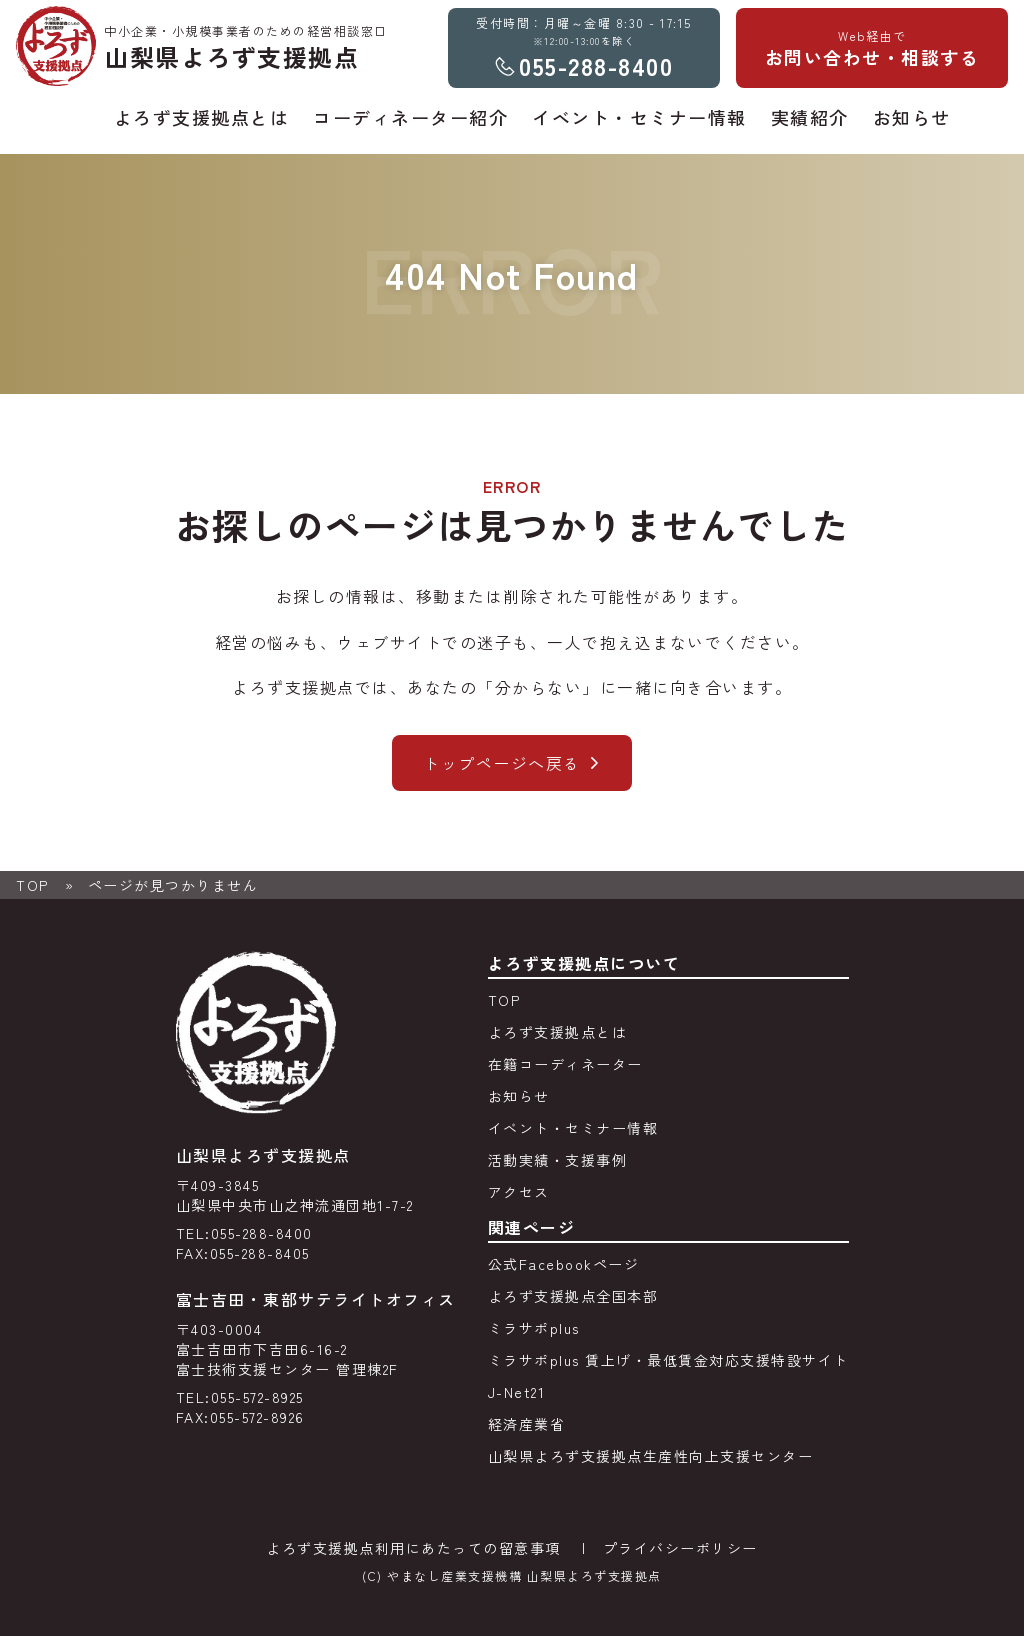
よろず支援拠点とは (558, 1032)
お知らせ (519, 1096)
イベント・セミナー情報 (573, 1128)
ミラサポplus (534, 1328)
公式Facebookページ (564, 1264)
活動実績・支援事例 (558, 1160)
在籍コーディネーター (565, 1064)
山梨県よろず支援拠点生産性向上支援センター (651, 1456)
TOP (32, 885)
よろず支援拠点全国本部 (573, 1296)
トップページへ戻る (502, 763)
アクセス (519, 1192)
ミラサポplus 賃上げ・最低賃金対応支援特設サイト (668, 1360)
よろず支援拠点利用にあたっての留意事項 (413, 1548)
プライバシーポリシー (680, 1548)
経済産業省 (527, 1424)
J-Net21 (517, 1392)
